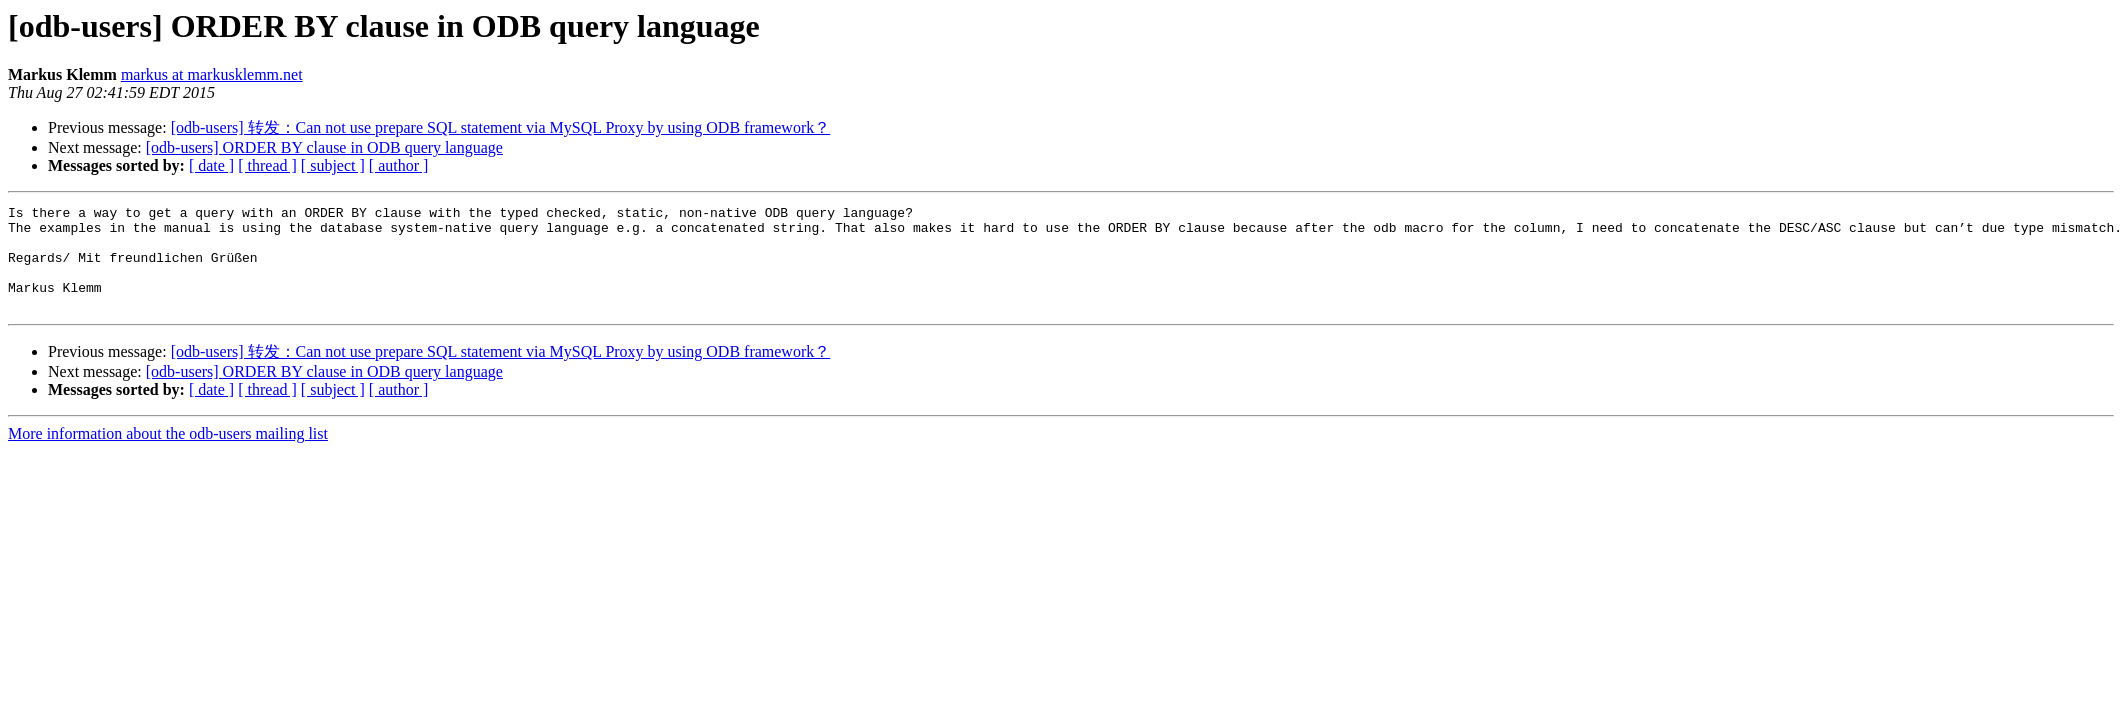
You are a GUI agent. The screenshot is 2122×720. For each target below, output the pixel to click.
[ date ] (211, 165)
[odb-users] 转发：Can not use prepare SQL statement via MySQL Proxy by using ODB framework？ (501, 127)
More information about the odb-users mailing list (168, 454)
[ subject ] (333, 165)
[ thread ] (267, 165)
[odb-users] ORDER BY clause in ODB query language (324, 147)
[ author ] (399, 165)
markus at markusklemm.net (212, 74)
